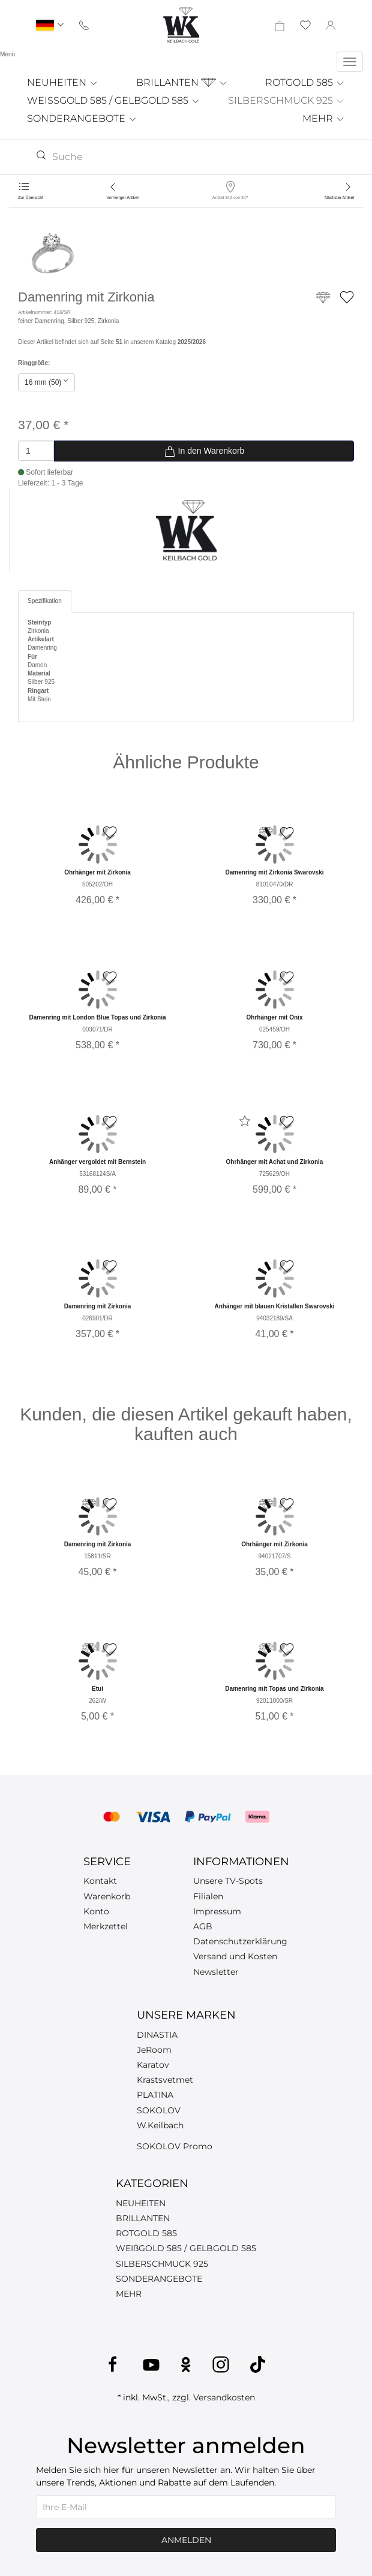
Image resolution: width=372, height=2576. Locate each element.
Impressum (217, 1911)
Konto (96, 1911)
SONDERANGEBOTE (82, 118)
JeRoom (154, 2049)
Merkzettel (105, 1926)
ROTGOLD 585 (305, 82)
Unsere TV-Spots (228, 1880)
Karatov (153, 2064)
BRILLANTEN (182, 82)
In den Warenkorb (204, 451)
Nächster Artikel (339, 197)
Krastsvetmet (165, 2079)
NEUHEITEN (62, 82)
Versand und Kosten (235, 1956)
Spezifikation (45, 601)
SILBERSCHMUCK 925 (286, 100)
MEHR (323, 118)
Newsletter (216, 1971)
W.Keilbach (160, 2125)
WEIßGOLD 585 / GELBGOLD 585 (186, 2248)
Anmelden (186, 2540)
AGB (202, 1926)
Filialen (208, 1896)
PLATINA (155, 2094)
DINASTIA (157, 2034)
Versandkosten (224, 2397)
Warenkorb (106, 1896)
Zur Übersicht (30, 197)
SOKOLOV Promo (174, 2146)
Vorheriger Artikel (123, 197)
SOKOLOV (159, 2110)
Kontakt (100, 1880)
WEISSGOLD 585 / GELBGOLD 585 (113, 100)
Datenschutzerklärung (240, 1941)
